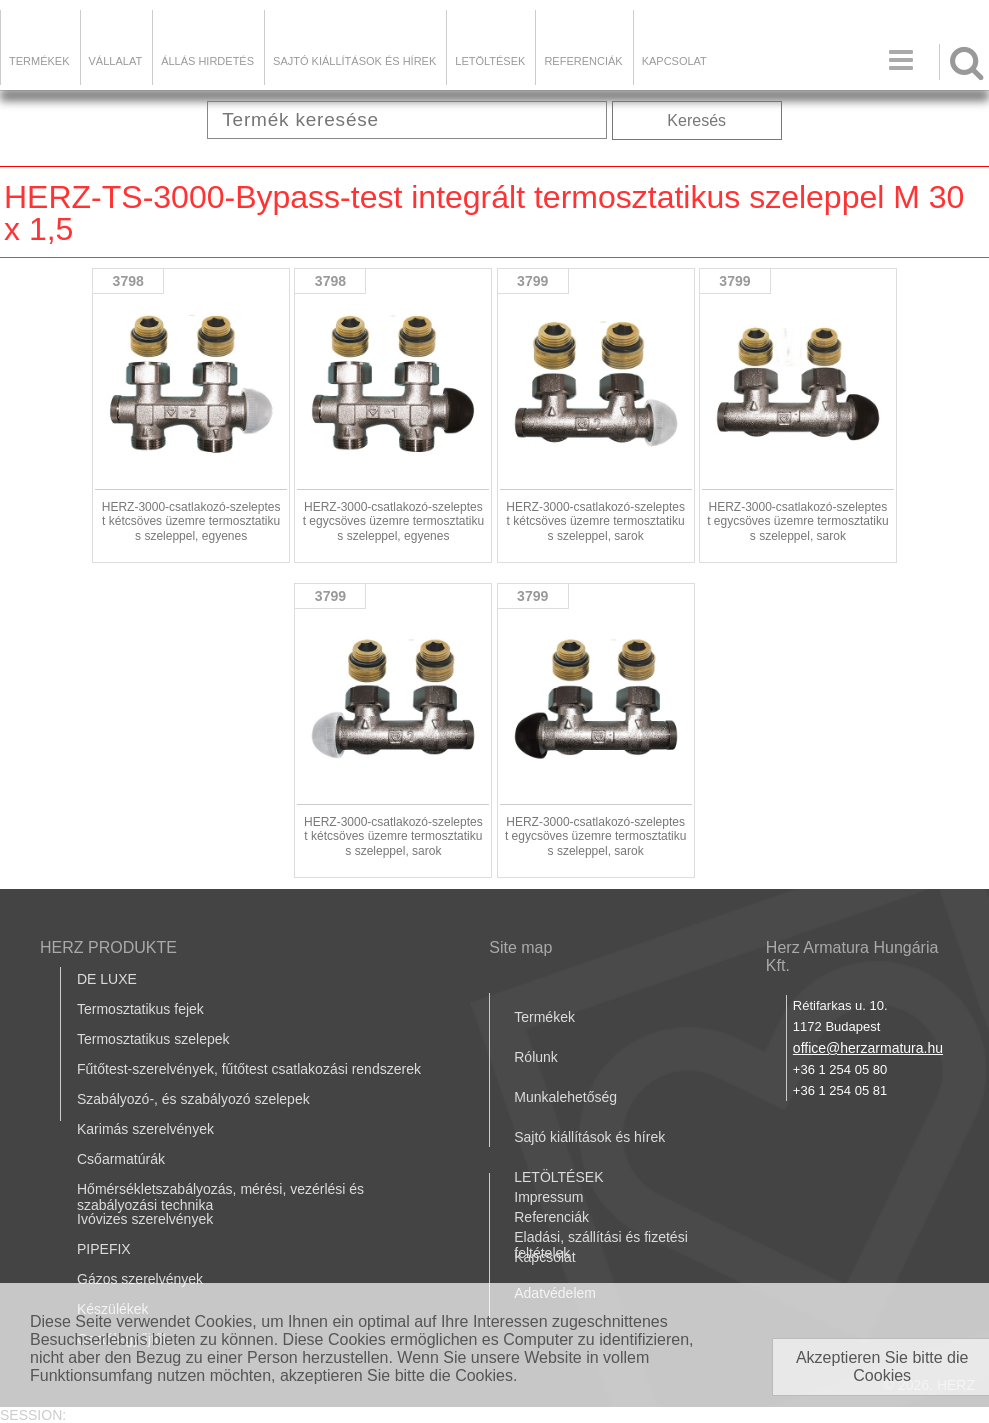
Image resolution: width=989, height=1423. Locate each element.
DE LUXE (107, 979)
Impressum (548, 1197)
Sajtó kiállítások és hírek (354, 61)
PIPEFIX (104, 1249)
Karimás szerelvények (145, 1129)
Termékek (39, 61)
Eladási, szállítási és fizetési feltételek (601, 1245)
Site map (520, 947)
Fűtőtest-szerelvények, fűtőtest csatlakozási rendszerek (249, 1069)
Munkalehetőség (565, 1097)
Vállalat (116, 61)
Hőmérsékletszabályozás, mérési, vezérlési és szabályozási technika (220, 1197)
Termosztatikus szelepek (153, 1039)
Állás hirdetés (207, 61)
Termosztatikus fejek (140, 1009)
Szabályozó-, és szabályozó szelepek (193, 1099)
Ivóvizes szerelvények (145, 1219)
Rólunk (536, 1057)
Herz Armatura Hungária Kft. (852, 956)
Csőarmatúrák (121, 1159)
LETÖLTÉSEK (490, 61)
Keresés (696, 120)
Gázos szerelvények (140, 1279)
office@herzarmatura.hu (868, 1048)
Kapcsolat (674, 61)
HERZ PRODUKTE (108, 947)
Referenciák (583, 61)
